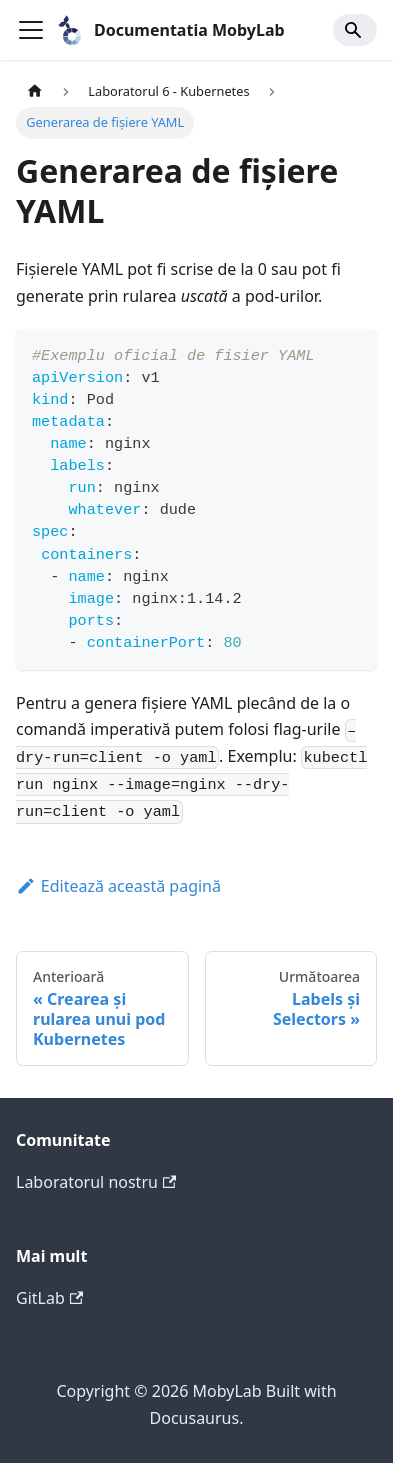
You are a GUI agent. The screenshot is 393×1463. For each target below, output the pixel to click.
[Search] (355, 30)
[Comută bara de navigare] (31, 30)
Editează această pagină (118, 886)
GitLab (49, 1298)
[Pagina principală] (35, 91)
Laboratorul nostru (96, 1182)
